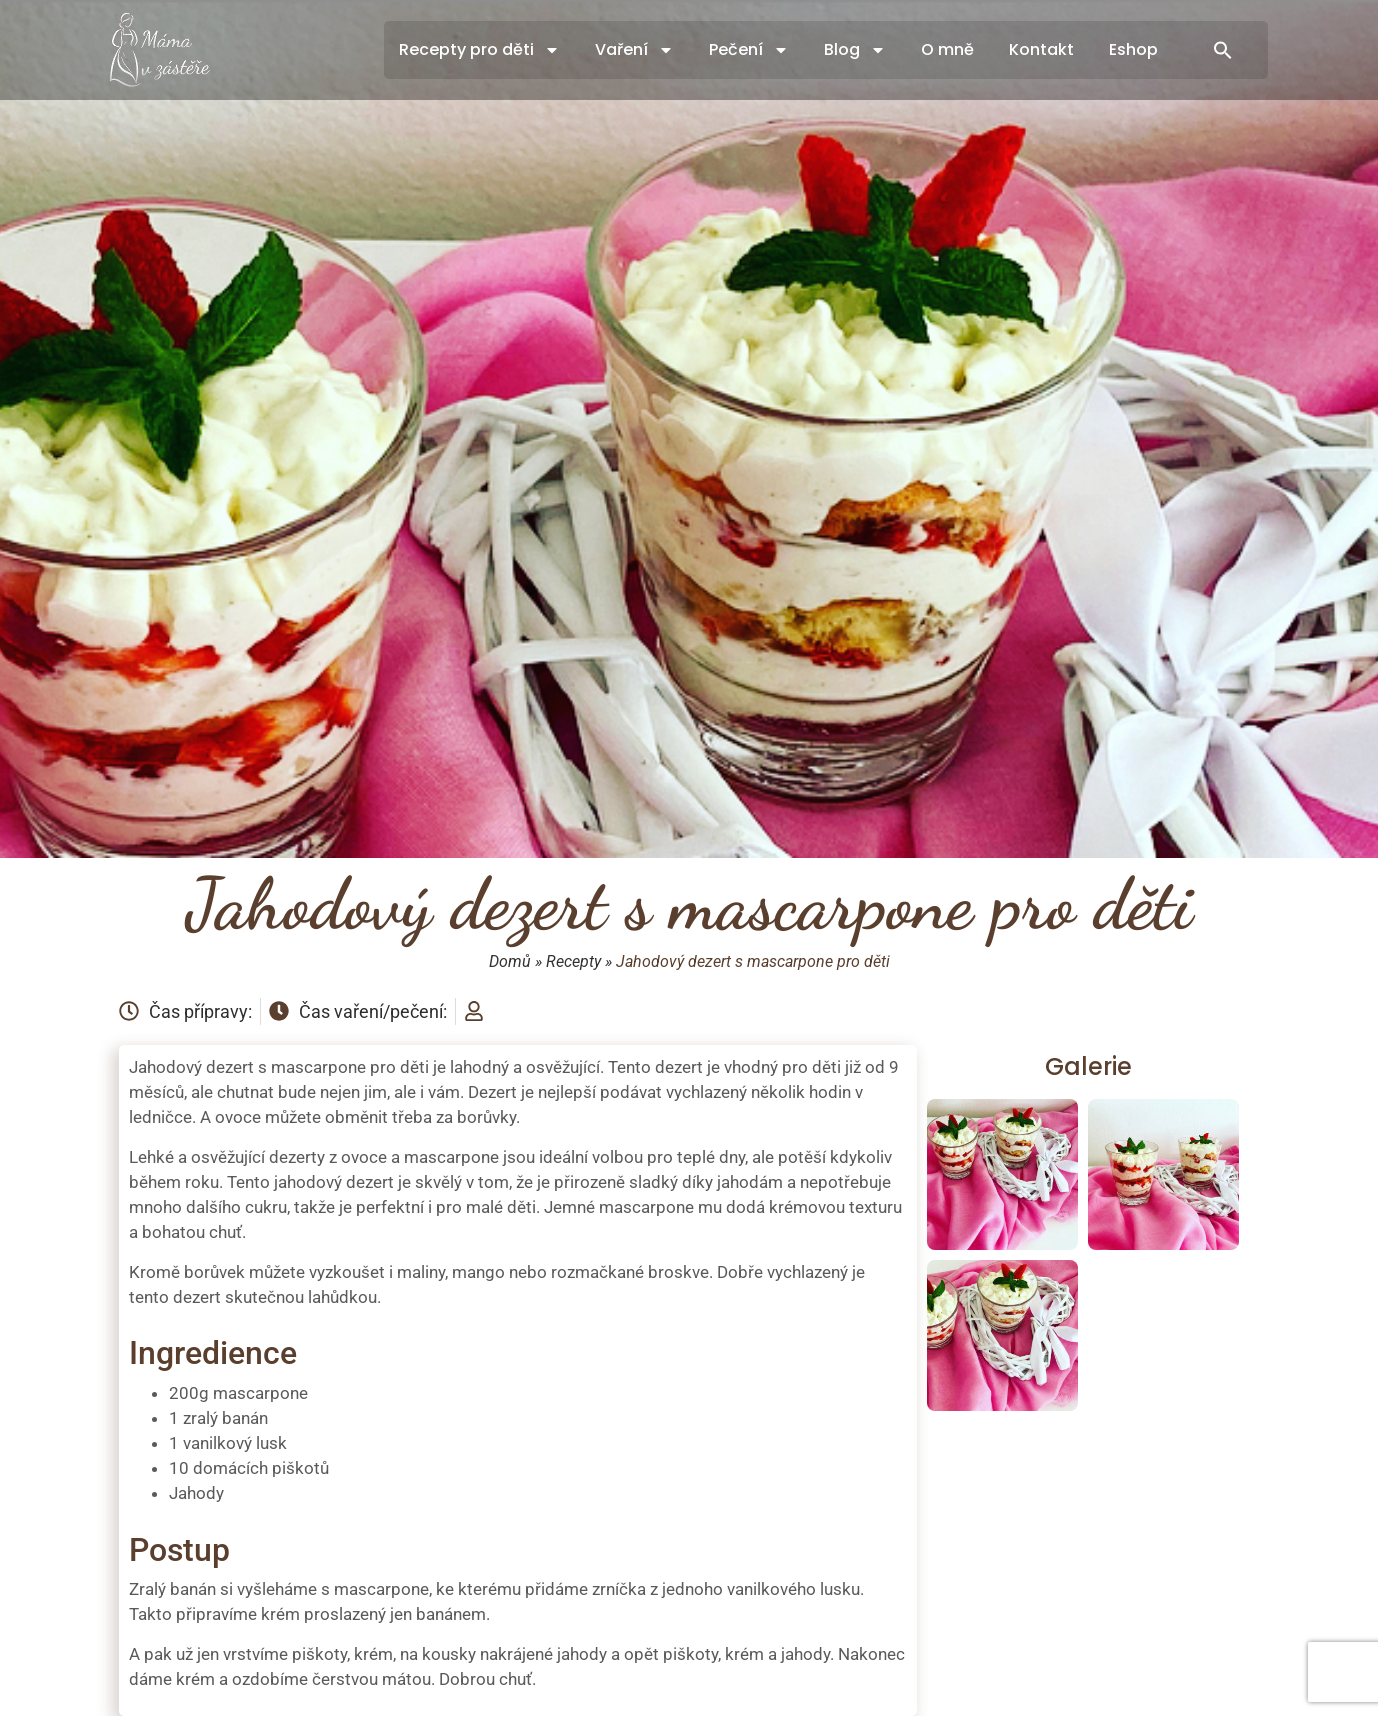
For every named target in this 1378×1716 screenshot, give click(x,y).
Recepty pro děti (479, 50)
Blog (855, 50)
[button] (1223, 50)
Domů (510, 961)
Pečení (749, 50)
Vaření (634, 50)
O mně (947, 49)
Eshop (1133, 49)
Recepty (573, 961)
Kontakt (1041, 49)
